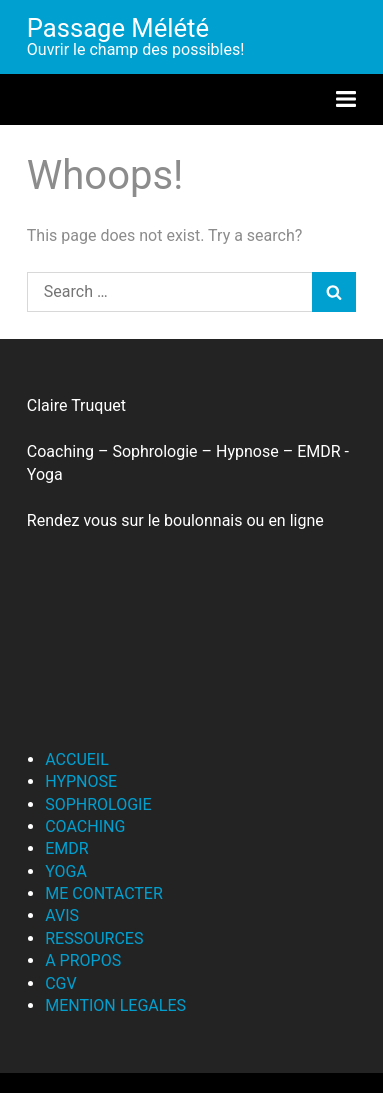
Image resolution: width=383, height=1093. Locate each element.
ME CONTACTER (104, 893)
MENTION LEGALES (115, 1005)
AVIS (62, 915)
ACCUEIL (77, 759)
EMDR (66, 848)
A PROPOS (83, 960)
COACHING (85, 826)
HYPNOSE (81, 781)
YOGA (66, 871)
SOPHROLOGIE (98, 804)
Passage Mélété (118, 28)
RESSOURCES (94, 938)
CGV (61, 983)
